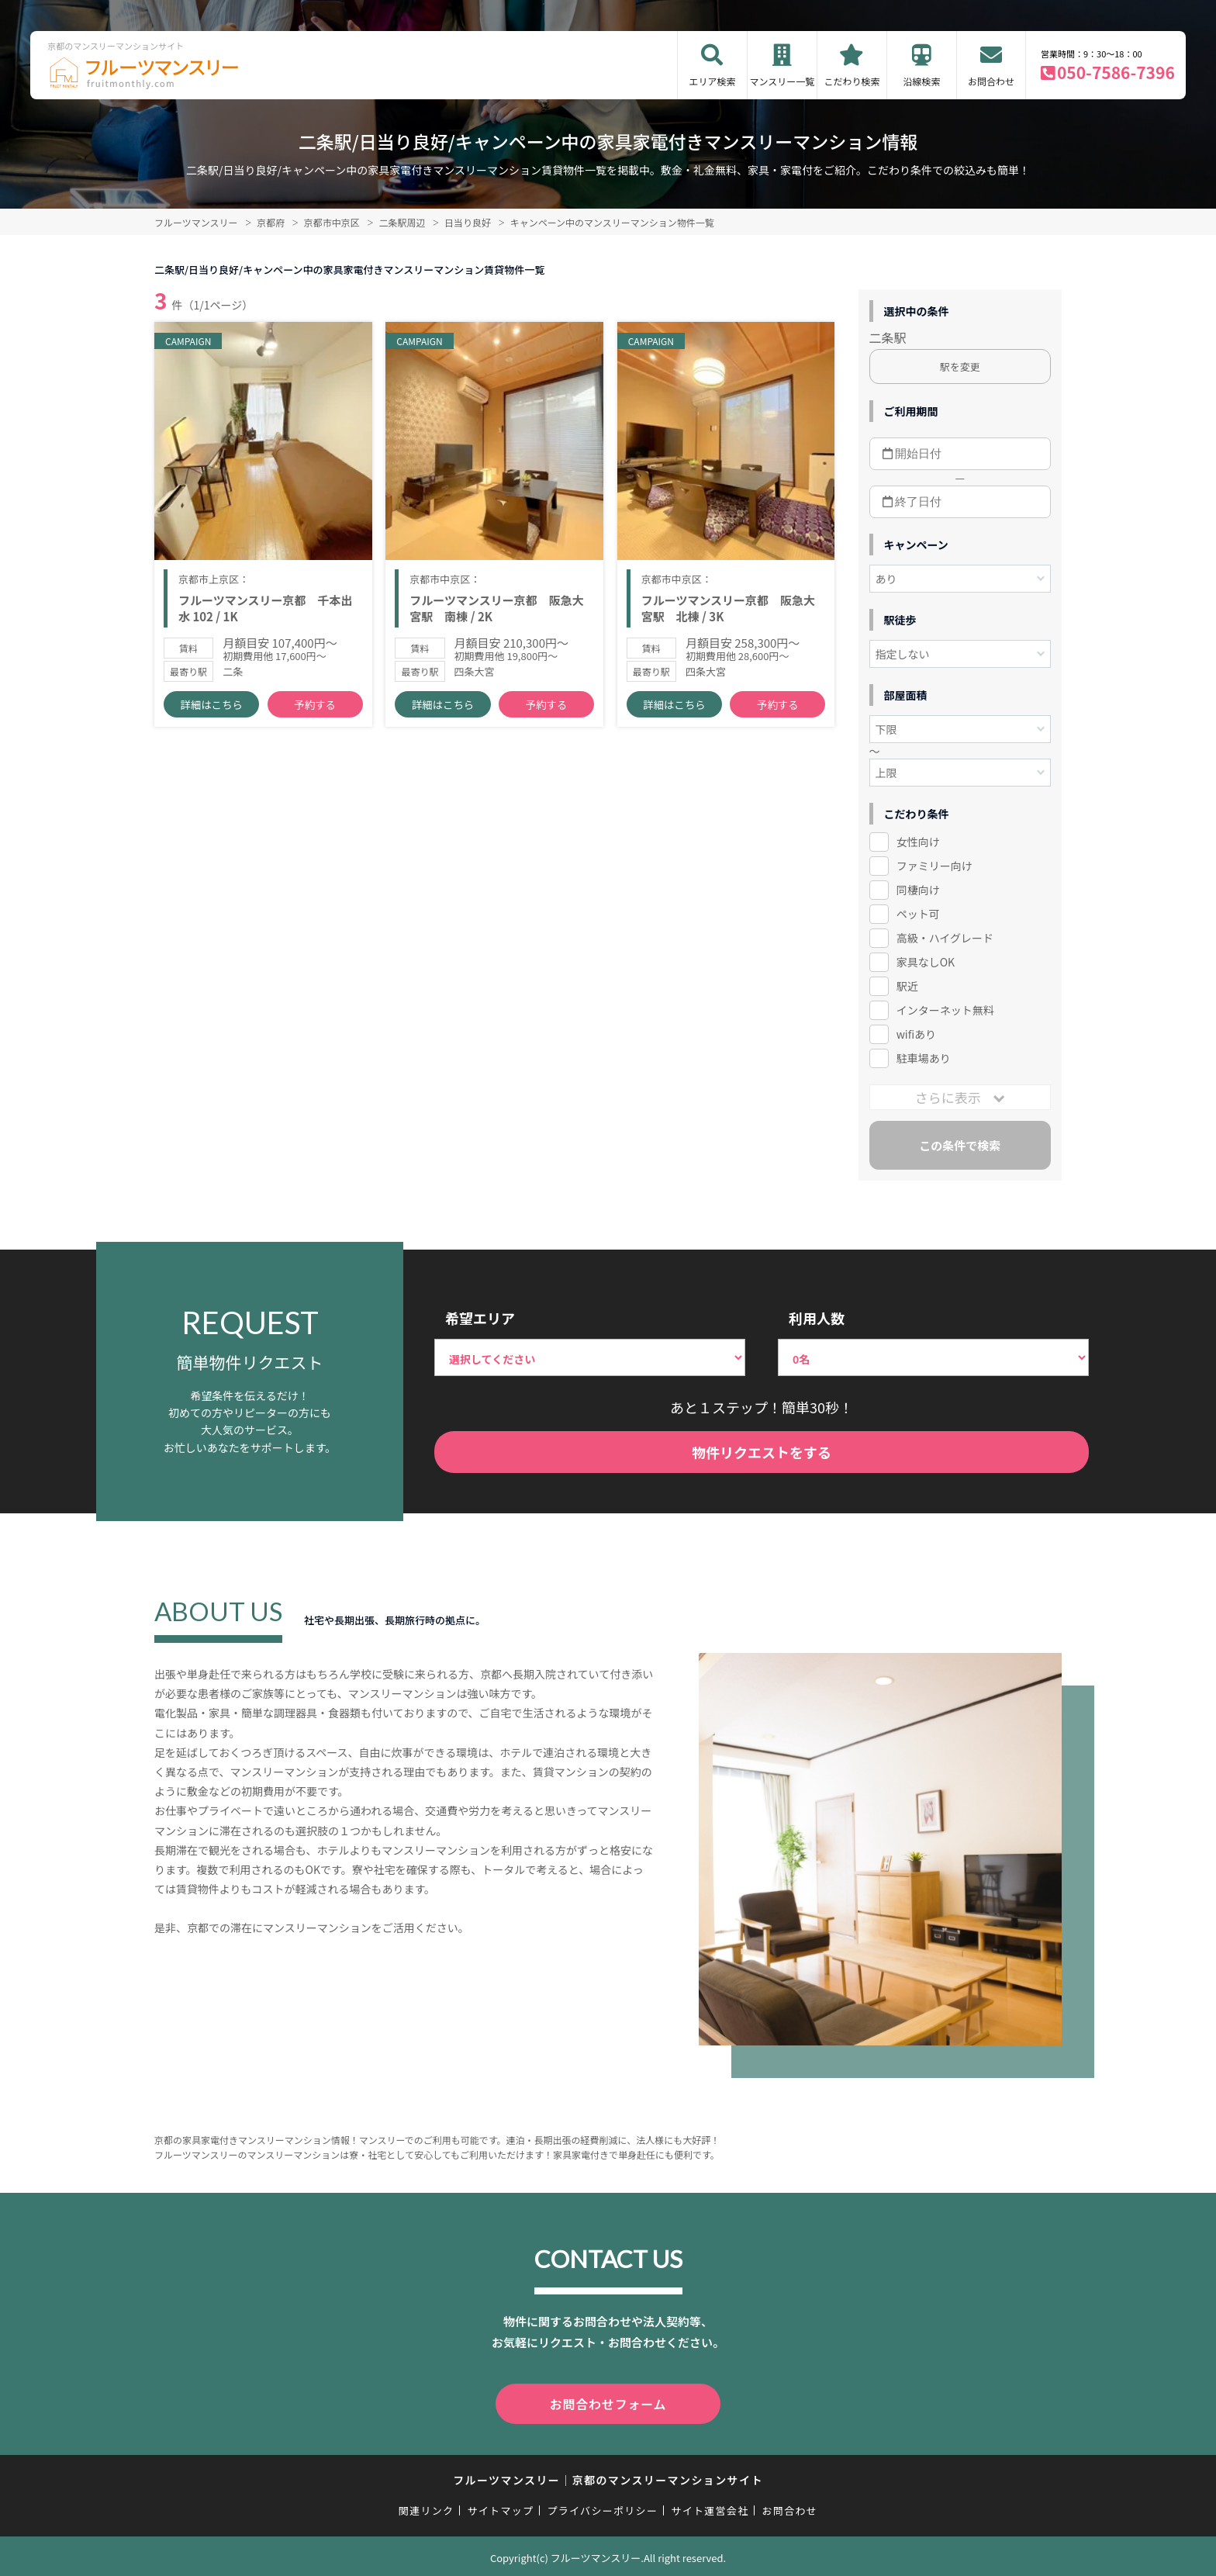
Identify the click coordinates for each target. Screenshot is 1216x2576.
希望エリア (480, 1318)
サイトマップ (501, 2507)
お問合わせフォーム (608, 2402)
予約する (315, 714)
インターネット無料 (945, 1010)
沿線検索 (921, 81)
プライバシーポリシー (602, 2507)
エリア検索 (712, 81)
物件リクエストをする (761, 1452)
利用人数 (817, 1318)
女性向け (918, 841)
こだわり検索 (851, 81)
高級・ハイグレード (944, 938)
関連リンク (426, 2507)
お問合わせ (991, 81)
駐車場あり (923, 1058)
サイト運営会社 (709, 2507)
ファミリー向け (934, 865)
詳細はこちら (211, 714)
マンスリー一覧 (782, 81)
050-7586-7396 (1116, 72)
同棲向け (918, 889)
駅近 (907, 986)
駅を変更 (960, 366)
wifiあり (916, 1034)
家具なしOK (925, 962)
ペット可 (918, 913)
